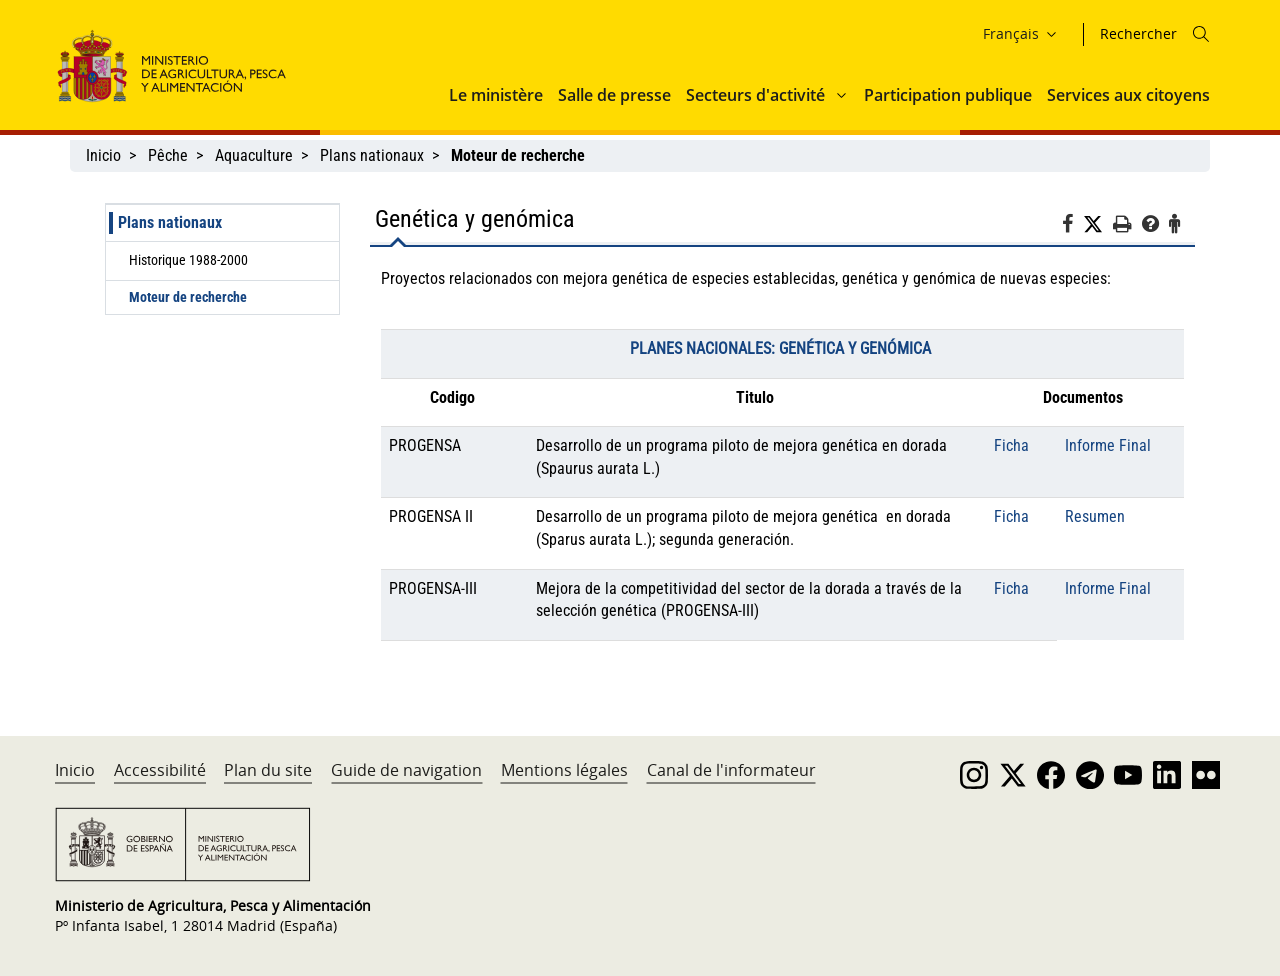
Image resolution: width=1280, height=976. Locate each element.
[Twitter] (1098, 225)
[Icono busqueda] (1201, 34)
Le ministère (496, 95)
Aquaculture (254, 155)
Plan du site (268, 770)
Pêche (168, 155)
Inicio (103, 155)
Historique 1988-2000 (188, 260)
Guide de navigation (406, 770)
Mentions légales (564, 770)
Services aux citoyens (1128, 95)
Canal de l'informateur (731, 770)
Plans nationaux (372, 155)
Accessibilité (160, 770)
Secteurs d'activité (755, 95)
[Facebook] (1072, 227)
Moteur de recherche (188, 297)
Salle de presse (614, 95)
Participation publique (948, 95)
